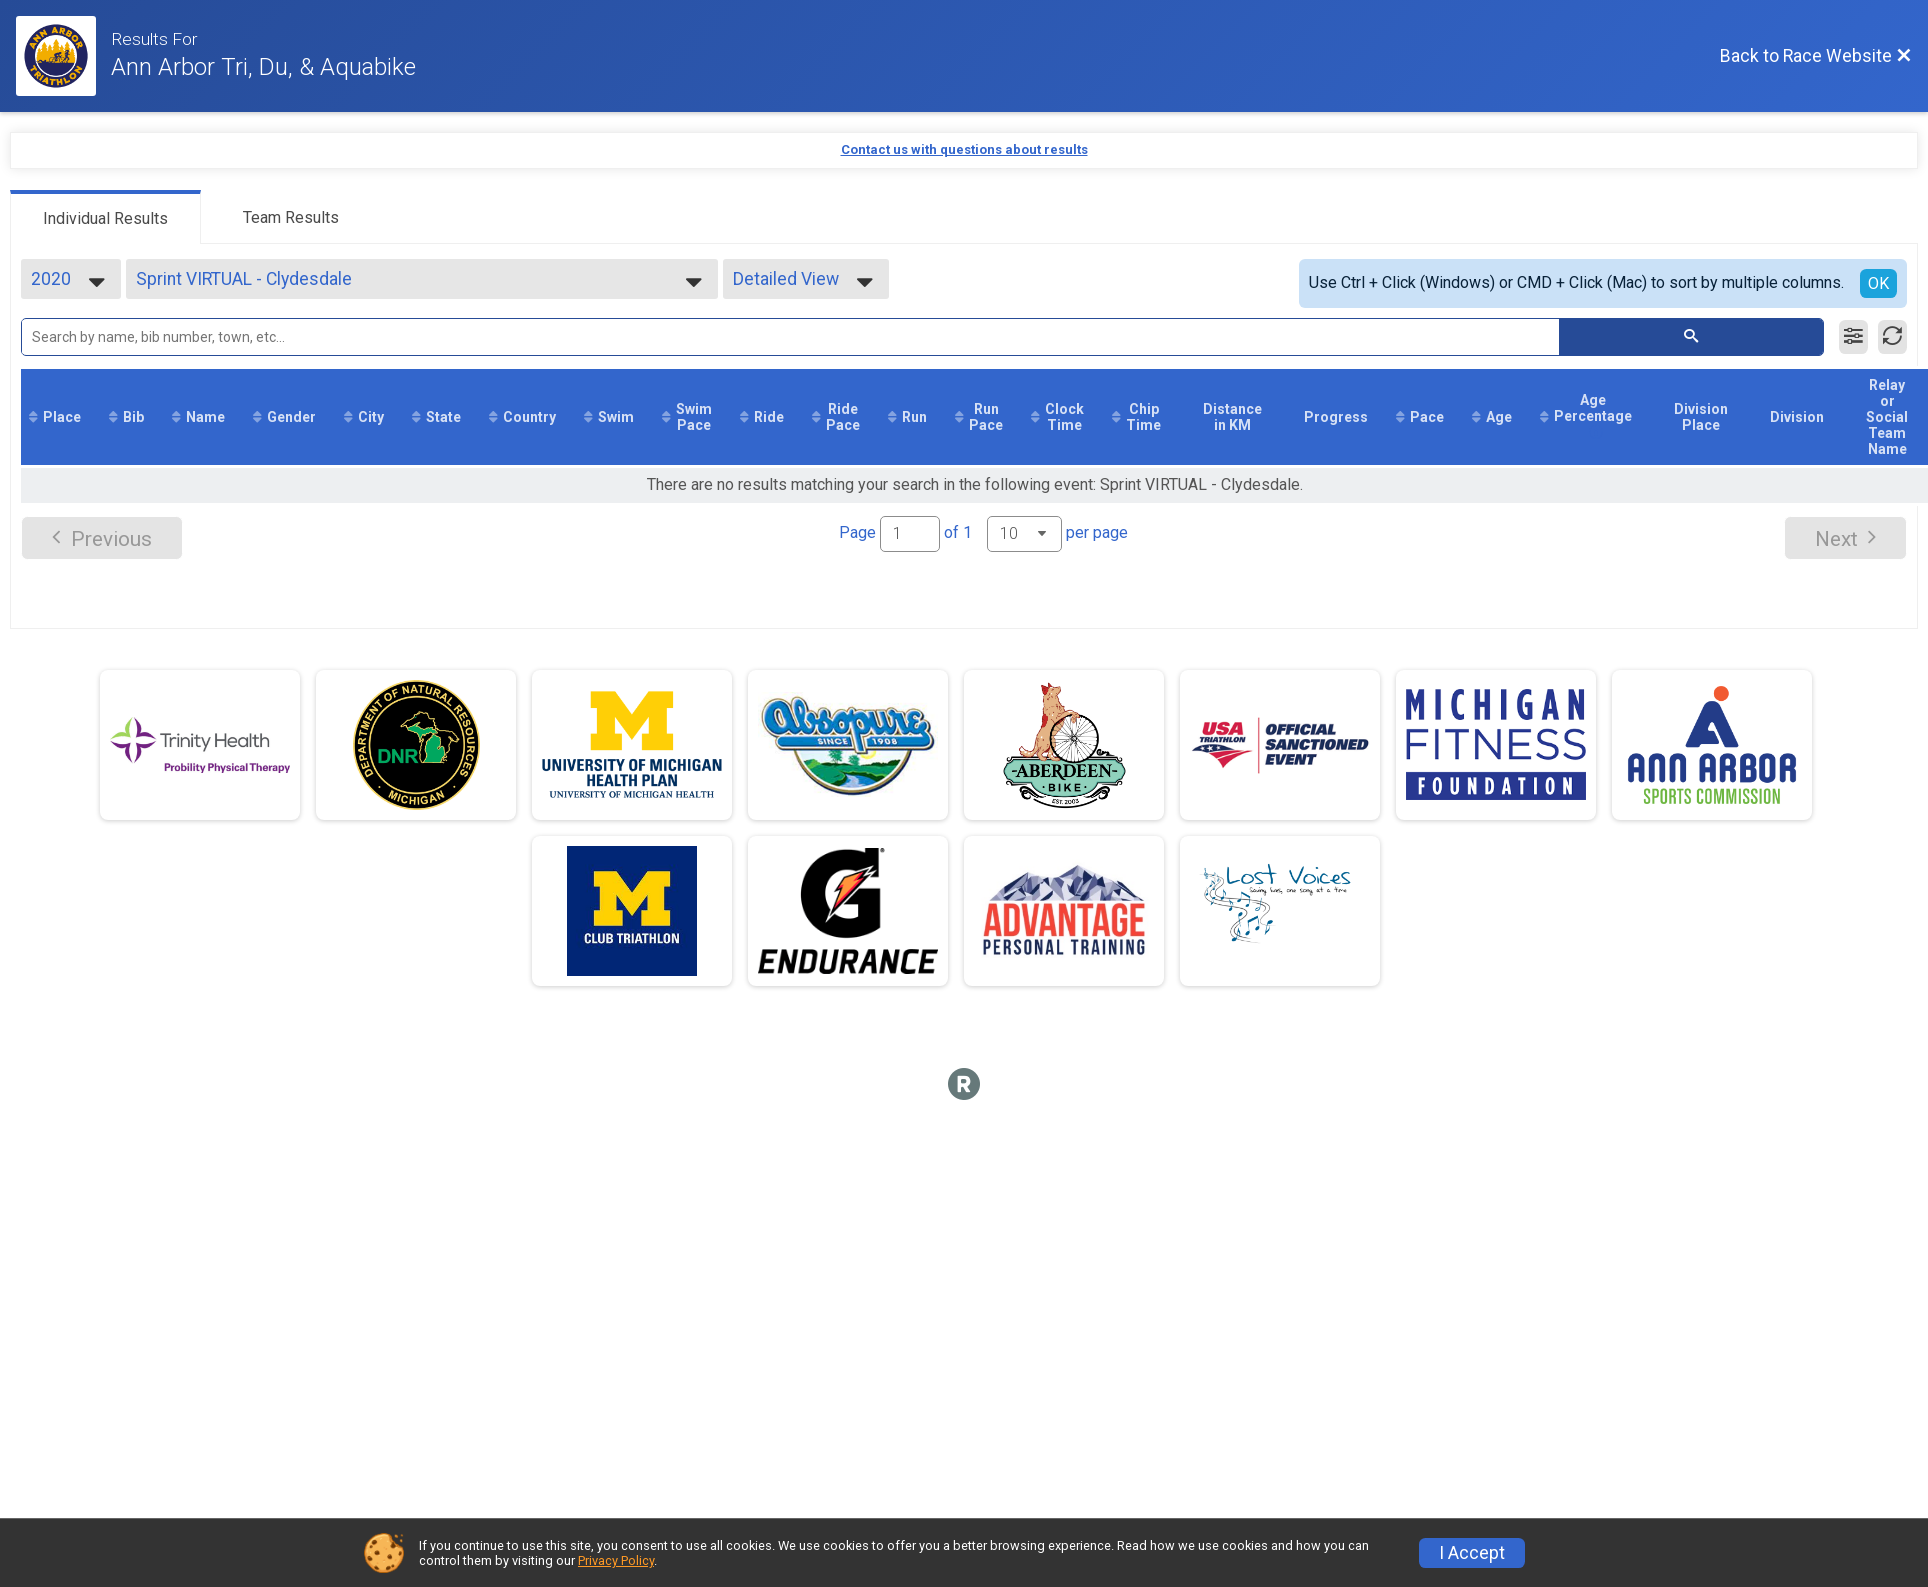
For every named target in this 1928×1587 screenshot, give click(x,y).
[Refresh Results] (1892, 337)
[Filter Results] (1853, 337)
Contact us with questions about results (964, 149)
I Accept (1472, 1553)
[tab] (105, 217)
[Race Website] (63, 56)
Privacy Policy (616, 1560)
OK (1878, 283)
